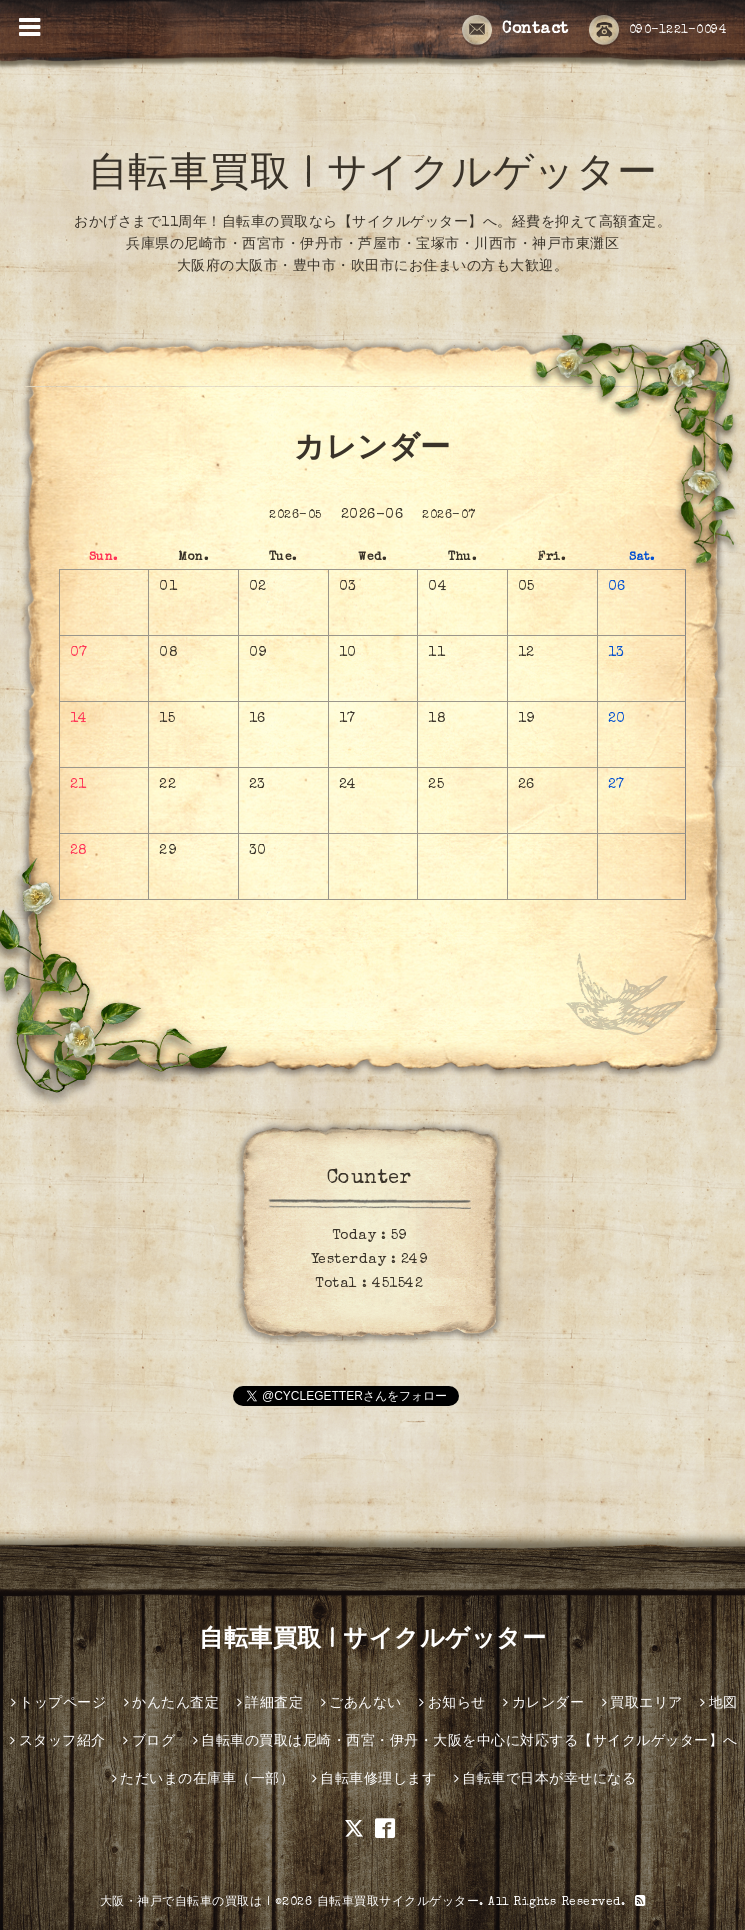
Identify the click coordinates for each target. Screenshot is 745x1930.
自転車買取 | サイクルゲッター (373, 177)
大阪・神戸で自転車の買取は (181, 1903)
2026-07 (449, 516)
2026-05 (295, 516)
